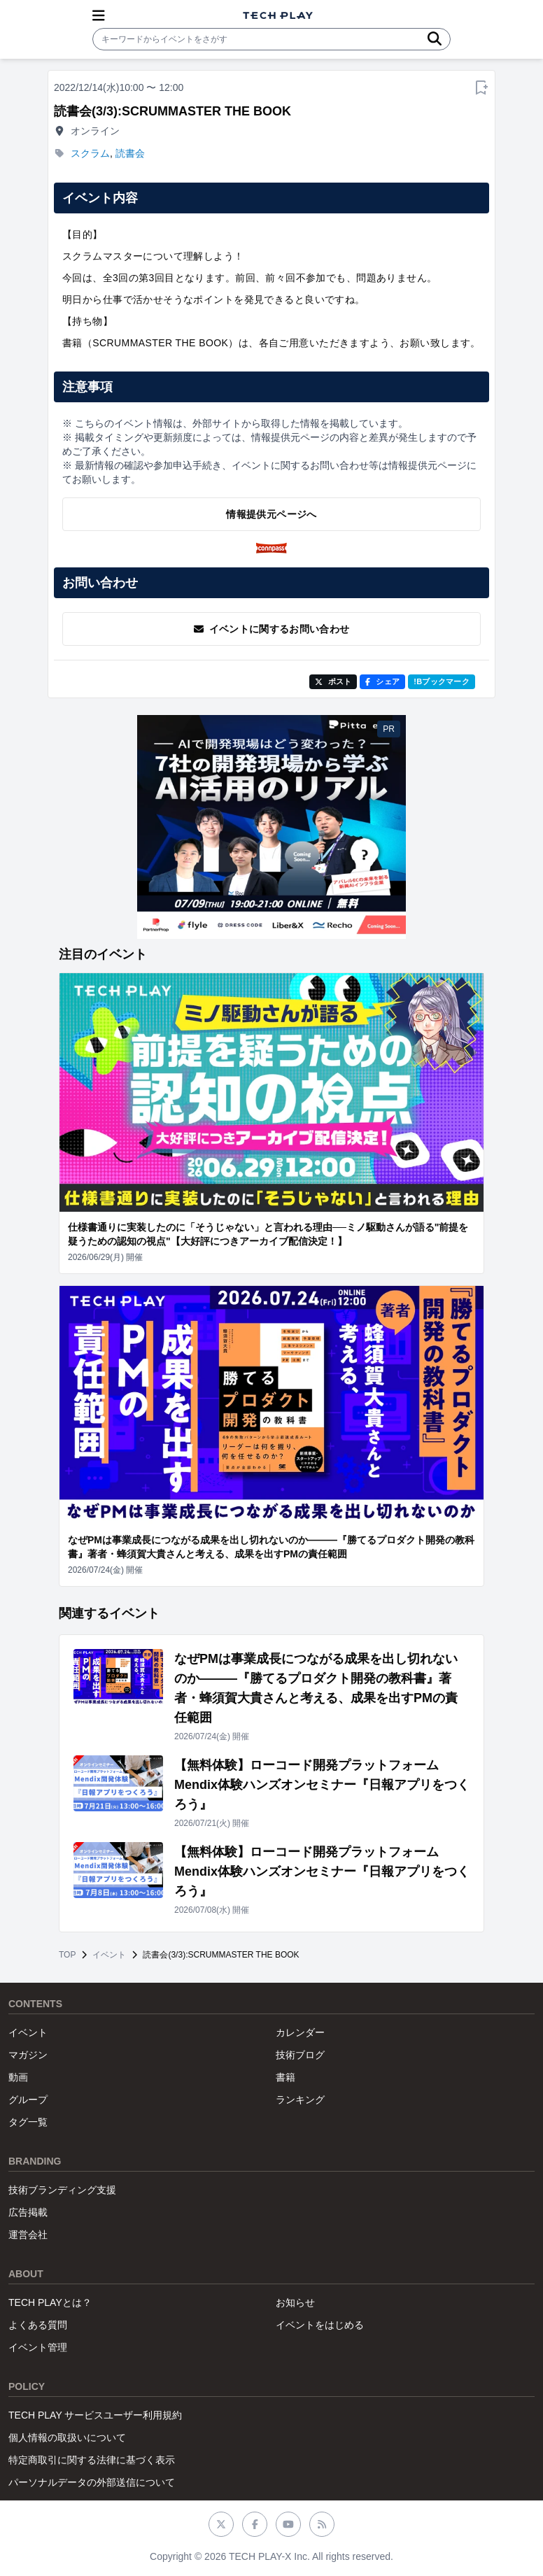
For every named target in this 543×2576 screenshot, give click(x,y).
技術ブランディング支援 (62, 2189)
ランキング (300, 2099)
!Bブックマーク (442, 681)
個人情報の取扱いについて (67, 2437)
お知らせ (295, 2302)
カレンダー (300, 2032)
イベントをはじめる (320, 2324)
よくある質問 (37, 2324)
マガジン (28, 2054)
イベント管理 (37, 2347)
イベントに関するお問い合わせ (272, 629)
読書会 (130, 153)
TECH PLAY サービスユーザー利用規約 (95, 2415)
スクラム (90, 153)
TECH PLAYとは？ (50, 2302)
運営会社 (28, 2234)
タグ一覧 (28, 2122)
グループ (28, 2099)
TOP (67, 1955)
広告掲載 (28, 2212)
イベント (109, 1955)
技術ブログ (300, 2054)
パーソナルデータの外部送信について (91, 2482)
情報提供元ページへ (271, 514)
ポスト (333, 681)
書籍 (285, 2077)
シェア (382, 681)
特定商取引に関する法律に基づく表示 (91, 2459)
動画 (18, 2077)
